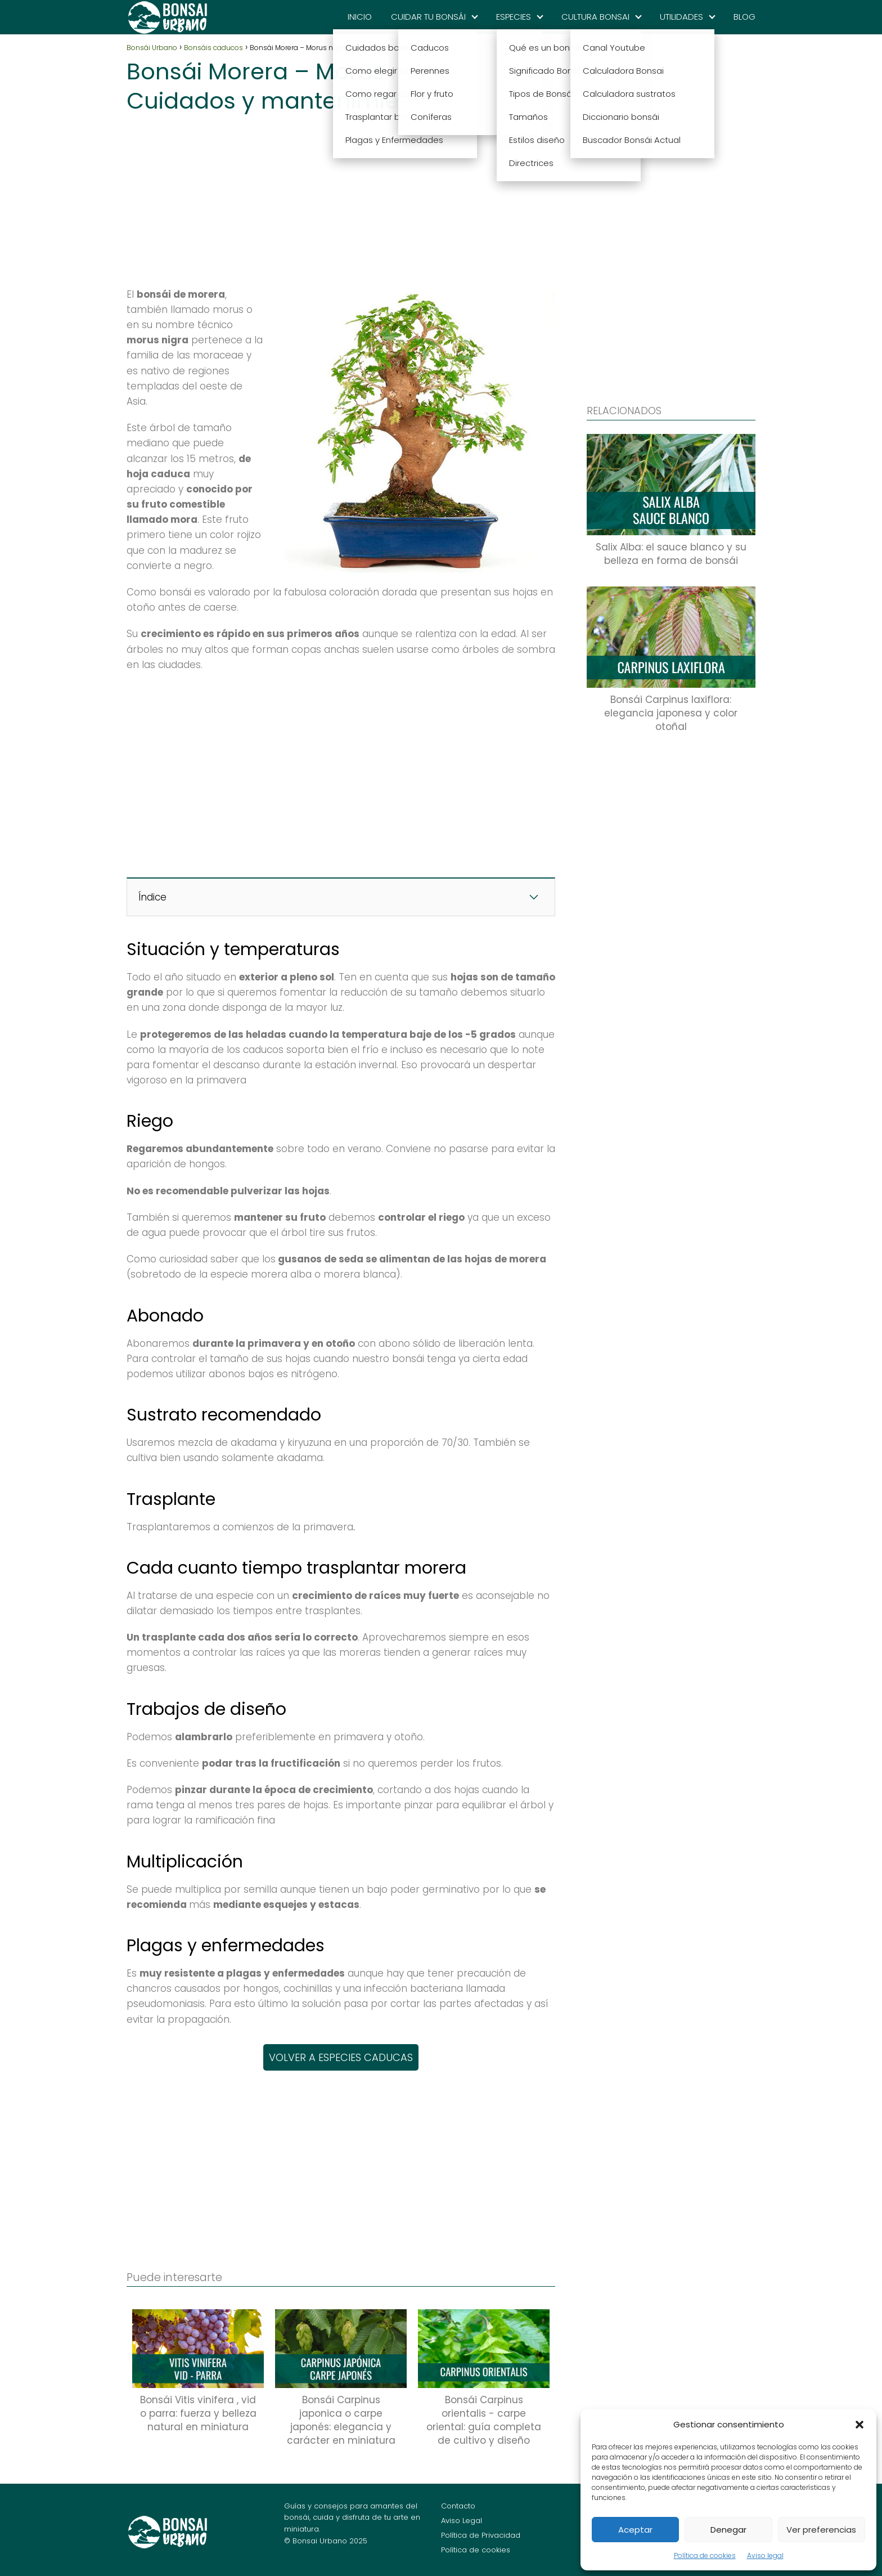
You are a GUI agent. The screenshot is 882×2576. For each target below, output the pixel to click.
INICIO (360, 17)
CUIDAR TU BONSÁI (428, 17)
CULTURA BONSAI (595, 17)
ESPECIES (513, 17)
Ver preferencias (821, 2529)
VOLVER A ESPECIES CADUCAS (341, 2057)
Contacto (458, 2506)
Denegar (728, 2529)
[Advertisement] (341, 197)
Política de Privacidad (480, 2535)
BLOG (744, 17)
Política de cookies (705, 2555)
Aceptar (635, 2529)
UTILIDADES (681, 17)
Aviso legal (765, 2555)
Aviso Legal (461, 2520)
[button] (859, 2424)
